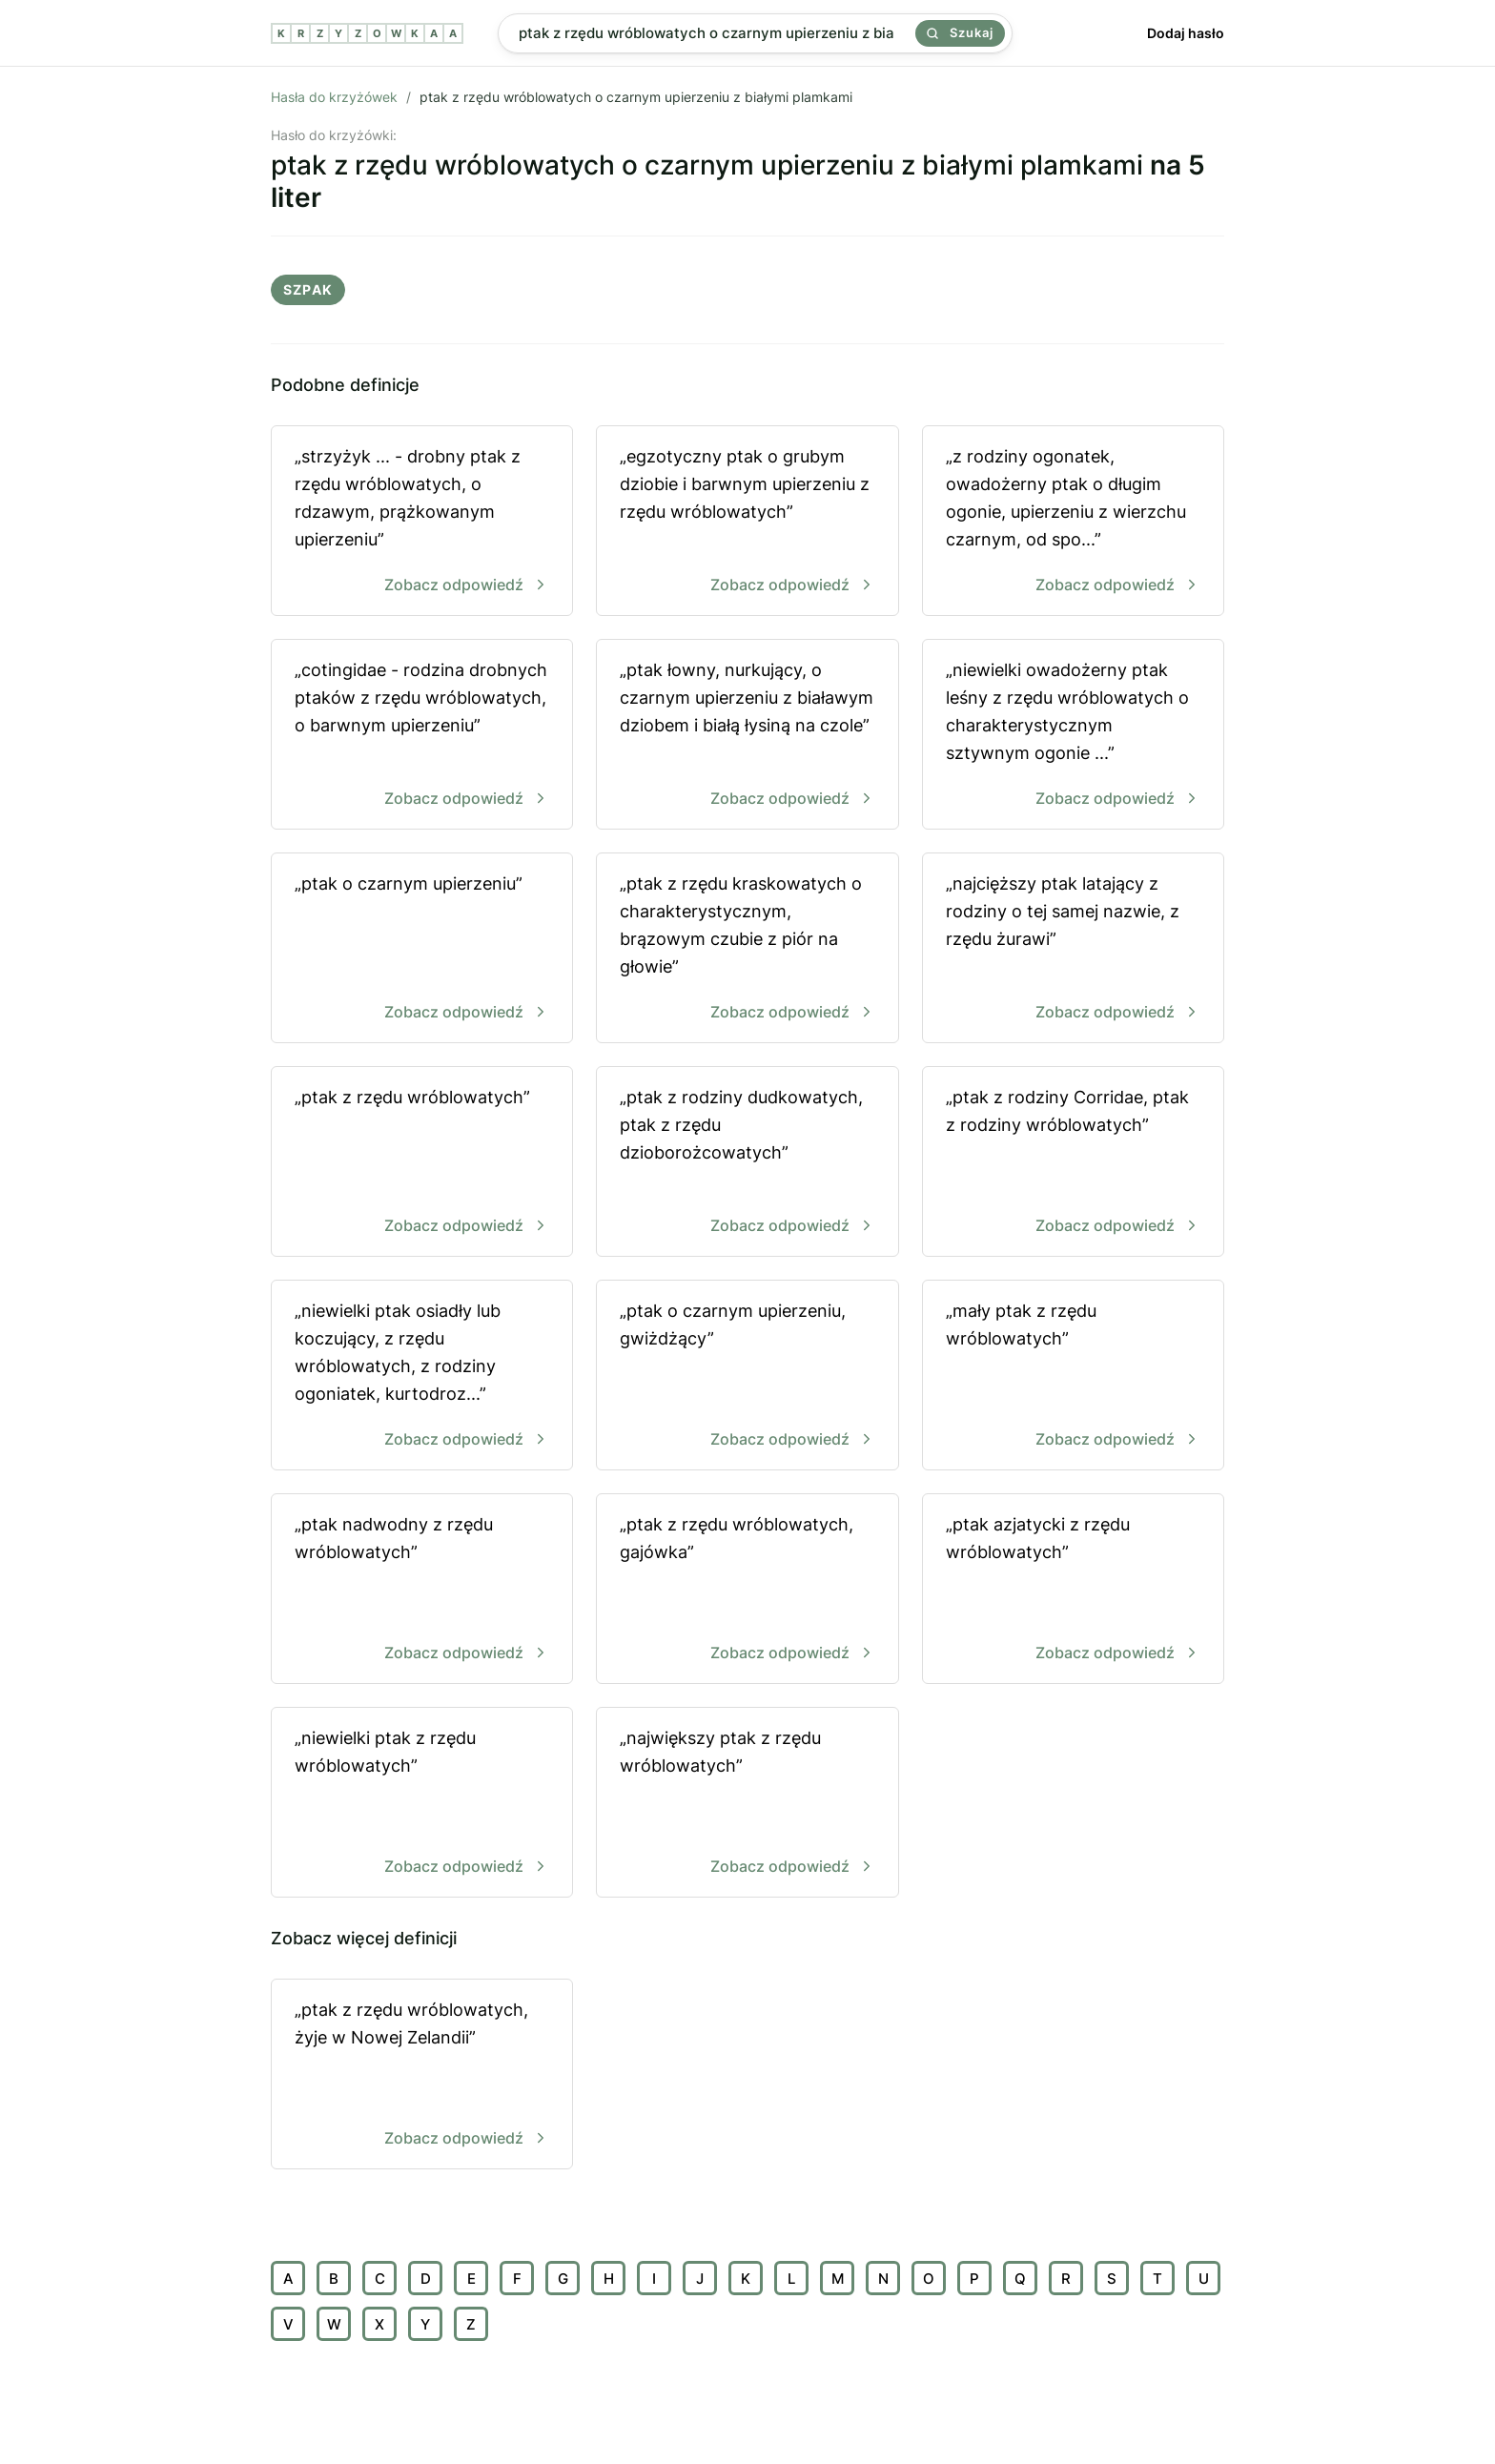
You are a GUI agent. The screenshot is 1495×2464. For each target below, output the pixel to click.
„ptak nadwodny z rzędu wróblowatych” (422, 1590)
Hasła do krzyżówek (334, 97)
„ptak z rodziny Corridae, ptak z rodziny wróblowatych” (1073, 1163)
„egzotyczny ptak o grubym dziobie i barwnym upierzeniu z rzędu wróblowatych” (747, 522)
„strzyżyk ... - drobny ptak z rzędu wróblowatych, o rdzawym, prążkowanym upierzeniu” (422, 522)
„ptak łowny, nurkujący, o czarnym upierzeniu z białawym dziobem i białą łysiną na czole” (747, 735)
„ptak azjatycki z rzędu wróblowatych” (1073, 1590)
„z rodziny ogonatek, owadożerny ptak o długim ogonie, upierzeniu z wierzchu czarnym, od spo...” (1073, 522)
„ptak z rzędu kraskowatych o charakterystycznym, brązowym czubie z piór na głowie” (747, 949)
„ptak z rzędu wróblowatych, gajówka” (747, 1590)
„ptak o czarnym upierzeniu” (422, 949)
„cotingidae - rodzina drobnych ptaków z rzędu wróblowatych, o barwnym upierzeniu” (422, 735)
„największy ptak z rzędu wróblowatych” (747, 1803)
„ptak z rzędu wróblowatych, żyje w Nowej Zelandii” (422, 2075)
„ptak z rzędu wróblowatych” (422, 1163)
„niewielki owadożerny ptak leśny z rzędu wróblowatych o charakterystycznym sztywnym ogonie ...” (1073, 735)
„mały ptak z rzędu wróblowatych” (1073, 1376)
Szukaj (960, 32)
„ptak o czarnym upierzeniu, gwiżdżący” (747, 1376)
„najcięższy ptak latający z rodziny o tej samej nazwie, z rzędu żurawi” (1073, 949)
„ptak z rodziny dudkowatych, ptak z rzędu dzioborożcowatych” (747, 1163)
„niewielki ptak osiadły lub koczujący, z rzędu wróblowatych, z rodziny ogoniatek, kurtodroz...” (422, 1376)
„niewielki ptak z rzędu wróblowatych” (422, 1803)
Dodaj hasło (1185, 33)
